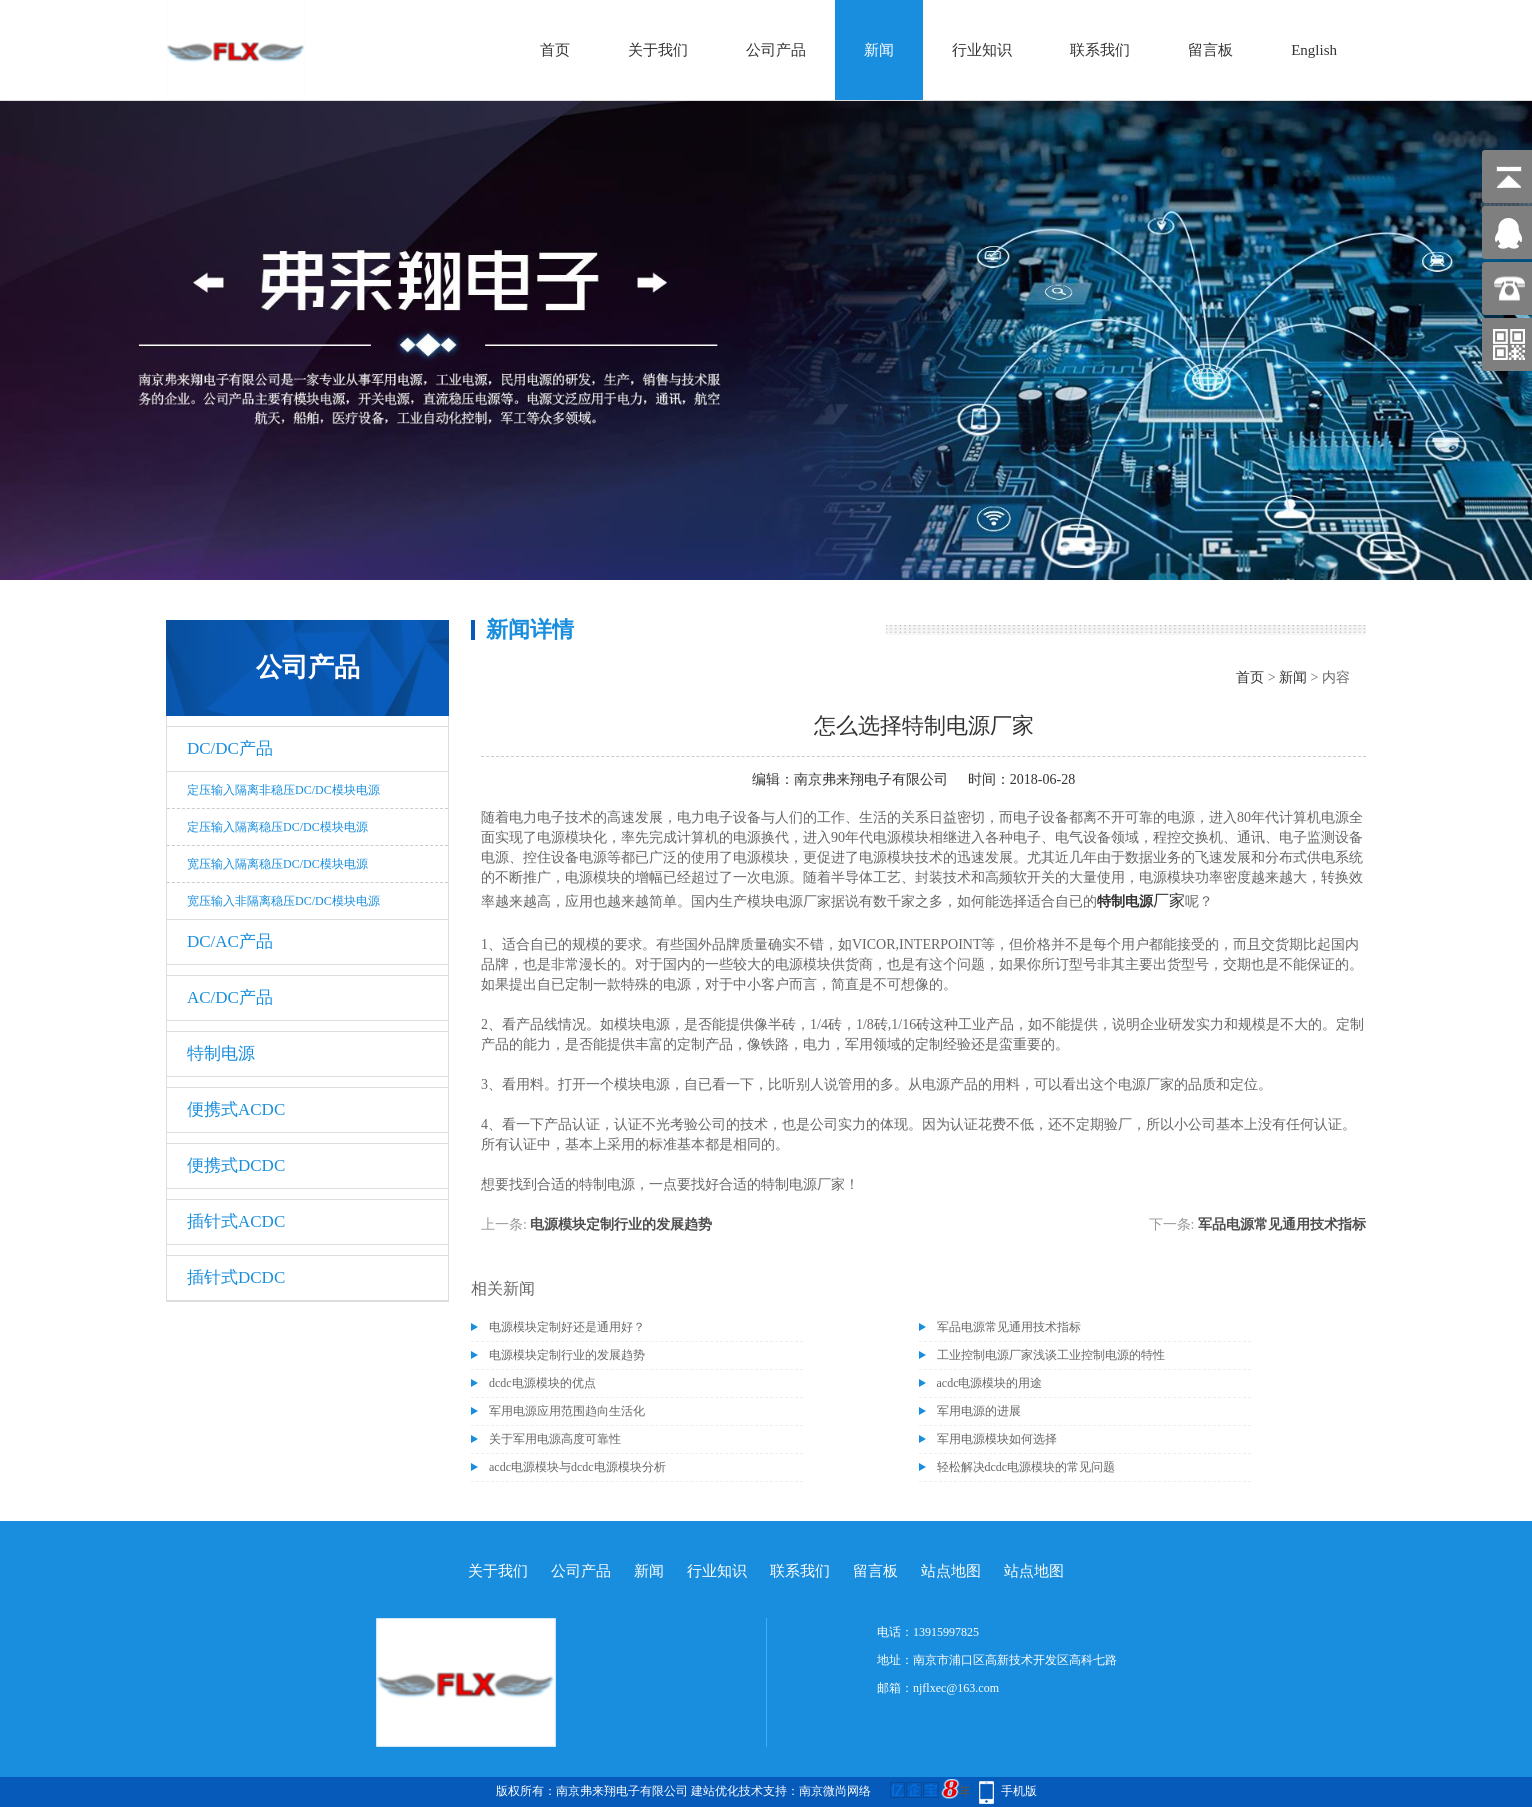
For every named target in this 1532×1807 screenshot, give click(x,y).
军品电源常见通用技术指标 (1282, 1224)
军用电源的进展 (979, 1411)
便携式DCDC (236, 1165)
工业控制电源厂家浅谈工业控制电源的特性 (1051, 1355)
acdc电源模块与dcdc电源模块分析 (577, 1467)
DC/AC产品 (230, 941)
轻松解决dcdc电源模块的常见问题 (1026, 1467)
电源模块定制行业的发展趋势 (621, 1224)
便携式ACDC (236, 1109)
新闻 (879, 50)
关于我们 (658, 50)
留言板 (1210, 50)
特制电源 (221, 1053)
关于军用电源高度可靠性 (555, 1439)
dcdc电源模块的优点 (542, 1383)
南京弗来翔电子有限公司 (871, 779)
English (1314, 50)
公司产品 (776, 50)
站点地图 (951, 1571)
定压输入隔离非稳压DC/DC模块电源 (283, 790)
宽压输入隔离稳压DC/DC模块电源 (277, 864)
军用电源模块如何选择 (997, 1439)
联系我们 (1100, 50)
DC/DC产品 (230, 748)
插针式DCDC (236, 1277)
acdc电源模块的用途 (990, 1383)
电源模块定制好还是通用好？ (567, 1327)
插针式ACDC (236, 1221)
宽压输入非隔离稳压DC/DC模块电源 (283, 901)
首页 (555, 50)
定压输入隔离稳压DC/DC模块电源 (277, 827)
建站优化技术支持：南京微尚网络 (781, 1791)
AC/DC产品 (230, 997)
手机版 (1019, 1791)
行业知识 (982, 50)
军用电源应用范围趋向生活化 (567, 1411)
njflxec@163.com (956, 1688)
